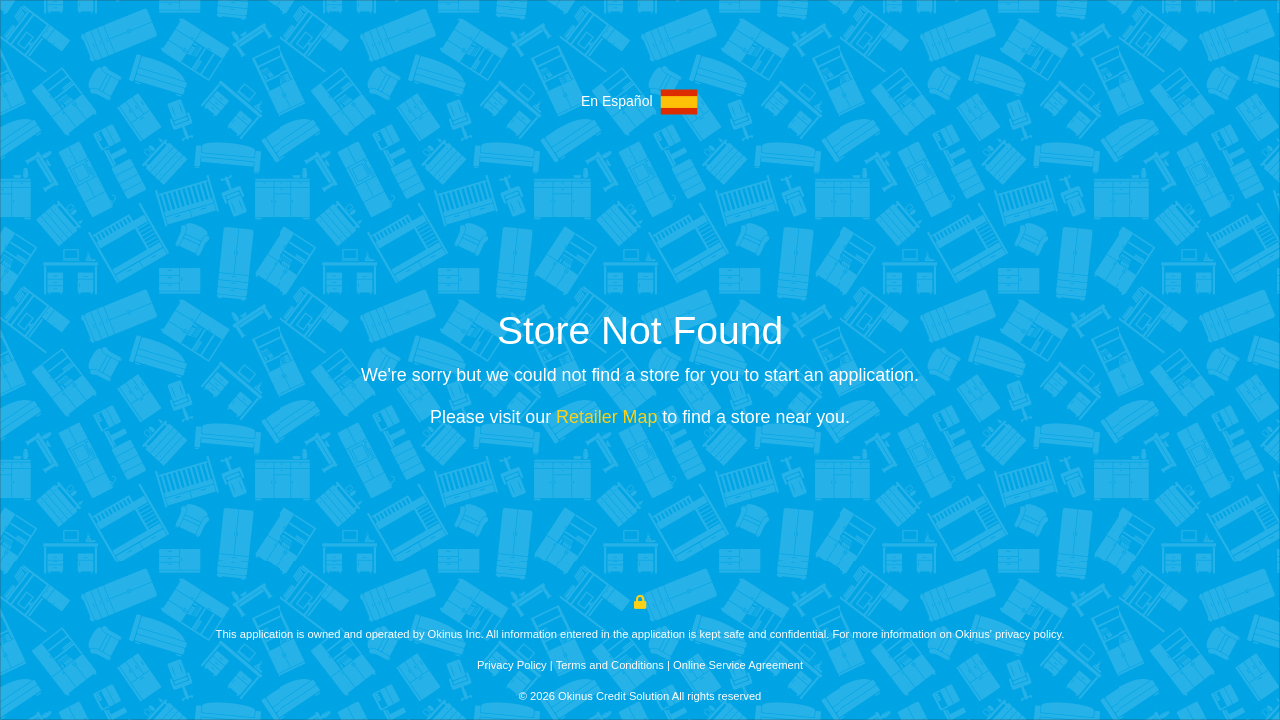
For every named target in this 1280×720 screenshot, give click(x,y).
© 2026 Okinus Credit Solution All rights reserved (640, 696)
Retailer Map (606, 417)
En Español (640, 102)
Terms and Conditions (610, 665)
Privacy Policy (512, 665)
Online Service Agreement (738, 665)
